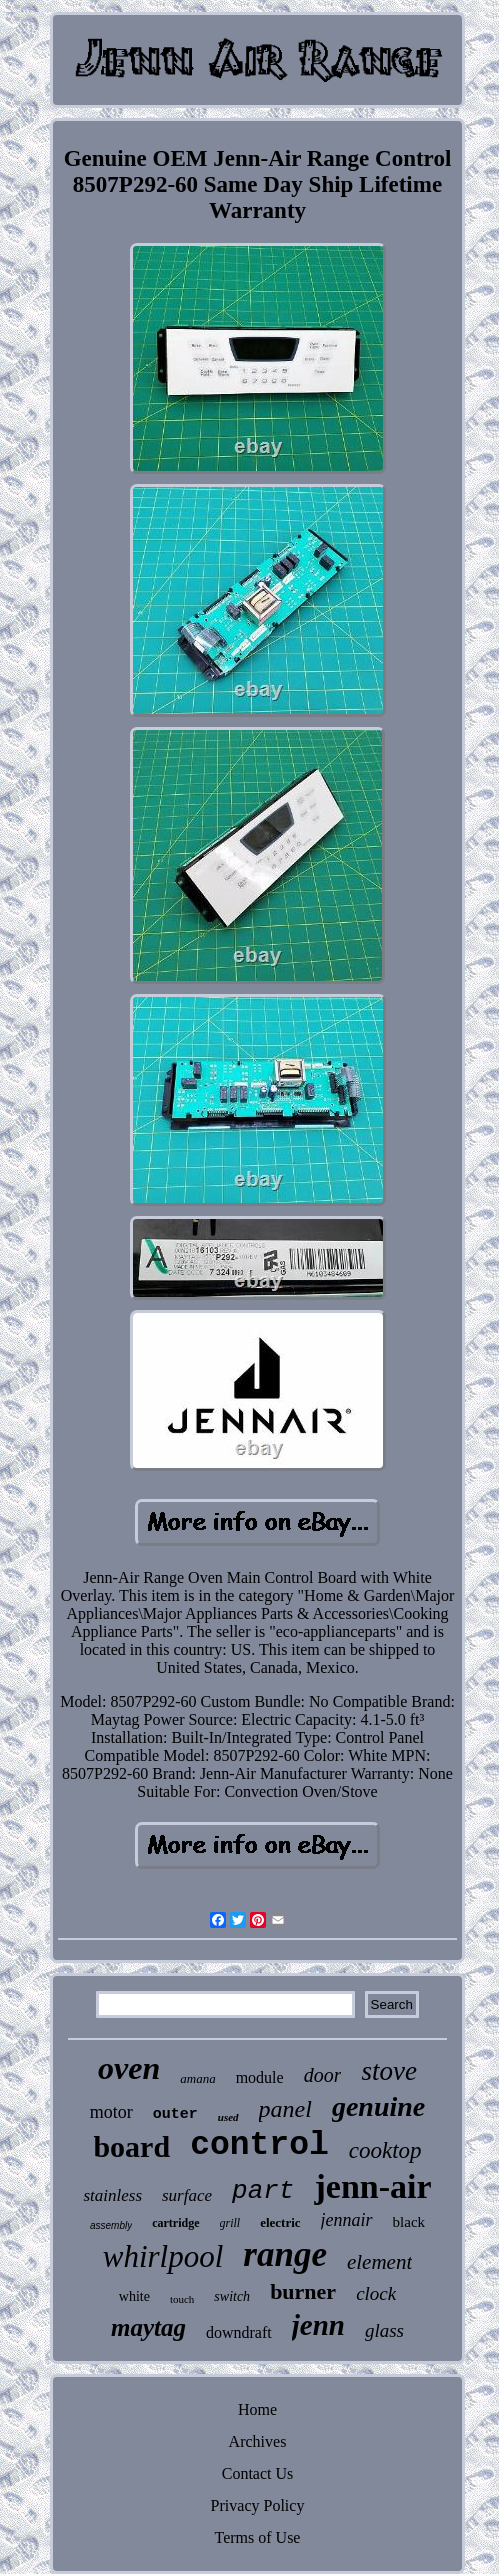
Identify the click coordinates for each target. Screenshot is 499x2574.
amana (197, 2078)
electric (280, 2222)
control (259, 2145)
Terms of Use (258, 2537)
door (323, 2075)
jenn (318, 2325)
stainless (112, 2195)
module (260, 2077)
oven (129, 2068)
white (134, 2296)
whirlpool (163, 2256)
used (228, 2117)
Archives (258, 2441)
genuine (378, 2106)
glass (384, 2330)
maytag (148, 2327)
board (131, 2146)
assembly (111, 2225)
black (409, 2222)
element (379, 2262)
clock (376, 2293)
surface (187, 2195)
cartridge (175, 2223)
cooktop (385, 2150)
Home (257, 2409)
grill (230, 2223)
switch (232, 2296)
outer (175, 2114)
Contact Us (258, 2473)
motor (111, 2112)
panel (285, 2109)
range (285, 2254)
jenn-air (372, 2186)
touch (182, 2299)
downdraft (239, 2332)
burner (303, 2291)
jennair (347, 2220)
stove (388, 2071)
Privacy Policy (258, 2505)
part (263, 2191)
